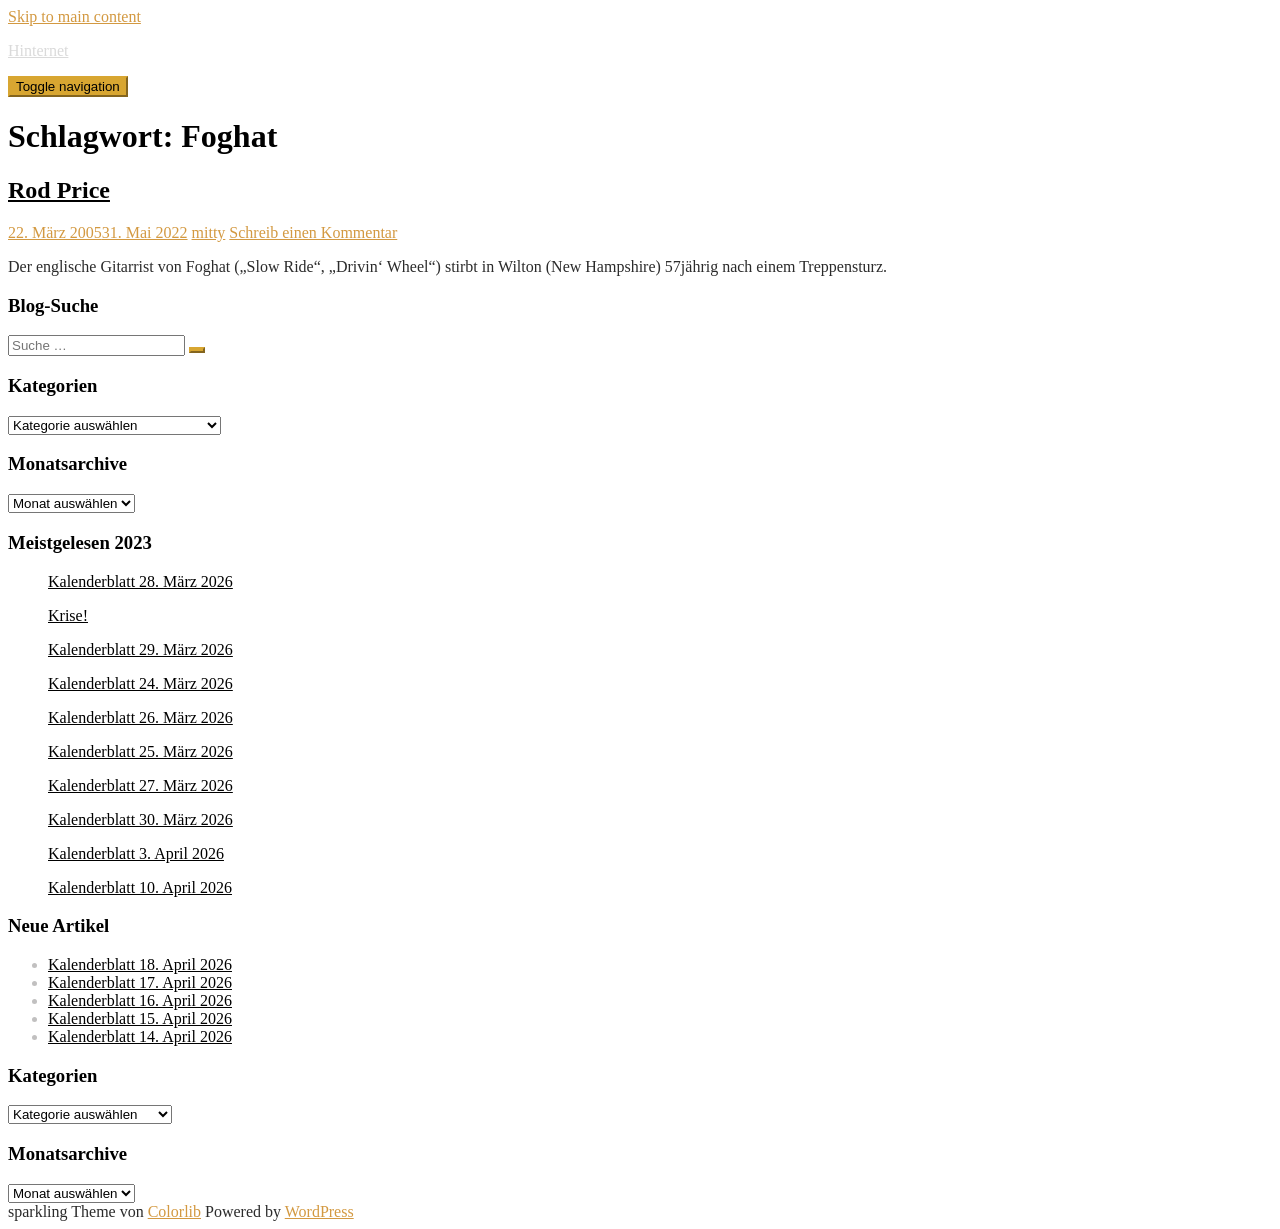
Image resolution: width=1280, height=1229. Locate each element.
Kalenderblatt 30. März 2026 (140, 819)
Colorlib (174, 1211)
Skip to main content (74, 16)
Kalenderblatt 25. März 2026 (140, 751)
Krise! (68, 615)
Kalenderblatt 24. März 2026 (140, 683)
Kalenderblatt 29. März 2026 (140, 649)
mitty (209, 232)
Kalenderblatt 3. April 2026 (136, 853)
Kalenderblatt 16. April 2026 (140, 1000)
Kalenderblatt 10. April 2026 (140, 887)
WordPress (319, 1211)
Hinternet (38, 50)
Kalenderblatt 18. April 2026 (140, 964)
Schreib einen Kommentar (313, 232)
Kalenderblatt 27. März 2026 (140, 785)
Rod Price (59, 190)
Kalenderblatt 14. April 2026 (140, 1036)
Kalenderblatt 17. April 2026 (140, 982)
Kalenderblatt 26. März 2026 (140, 717)
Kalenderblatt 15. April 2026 (140, 1018)
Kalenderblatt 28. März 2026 (140, 581)
